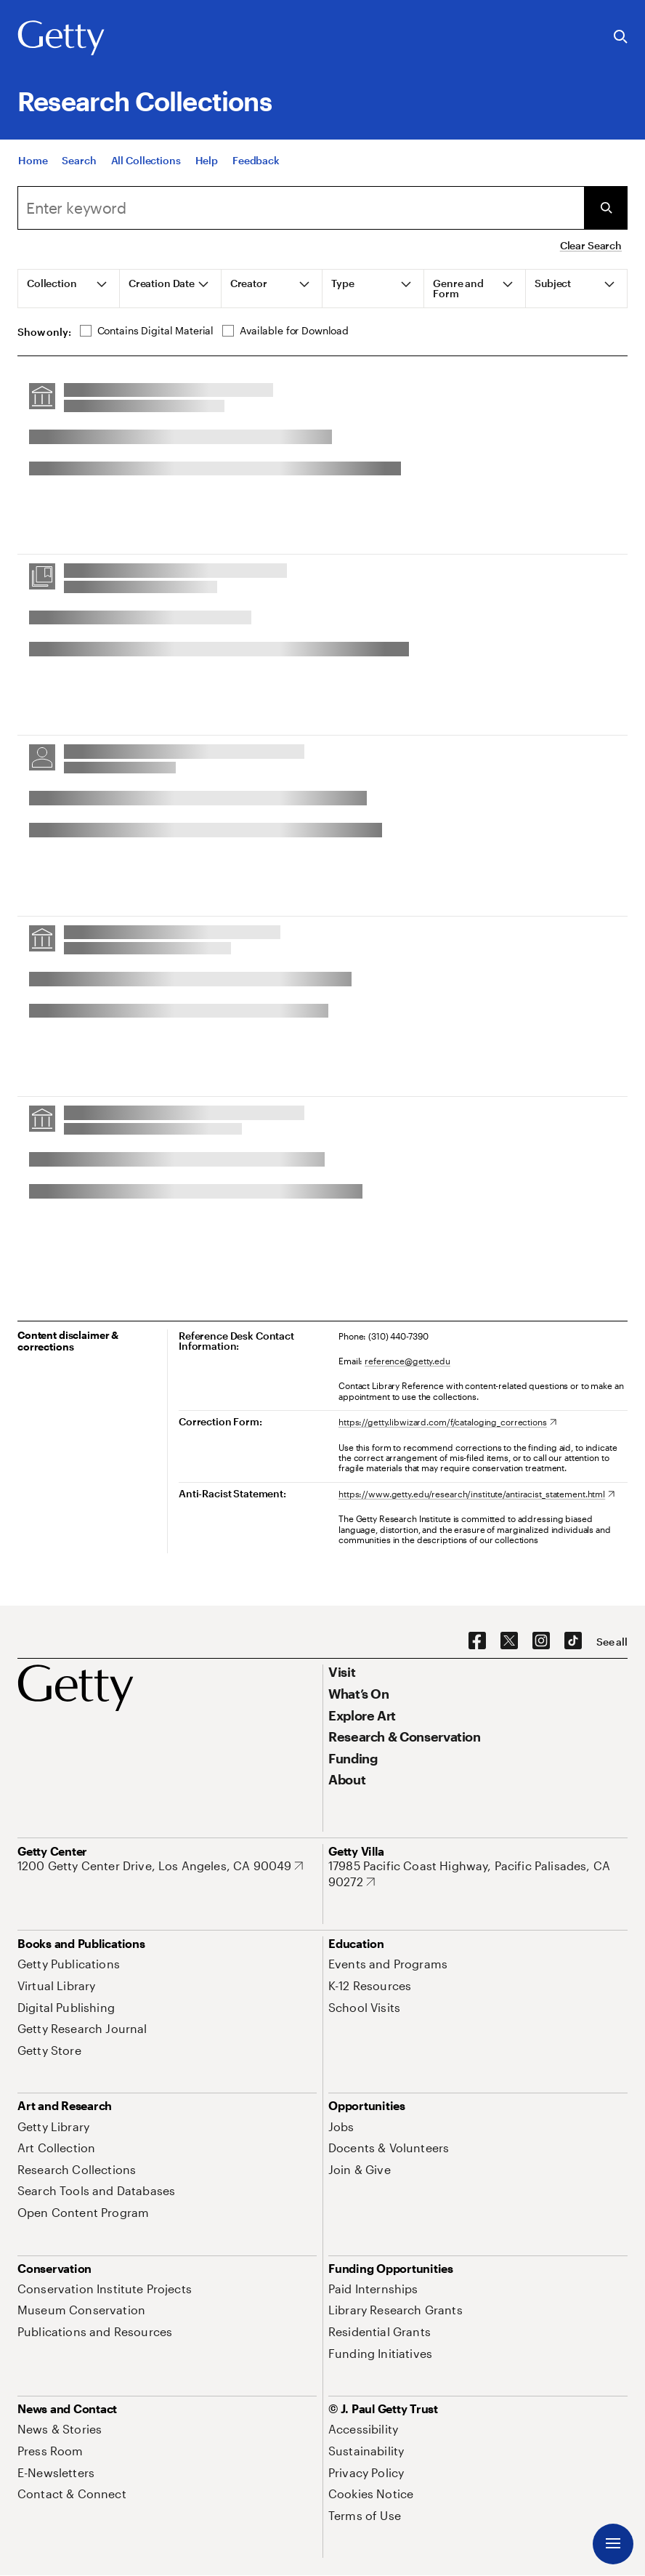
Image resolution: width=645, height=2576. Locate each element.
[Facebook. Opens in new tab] (477, 1641)
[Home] (32, 162)
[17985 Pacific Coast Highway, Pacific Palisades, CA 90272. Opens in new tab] (478, 1873)
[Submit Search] (606, 208)
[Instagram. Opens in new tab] (541, 1641)
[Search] (79, 162)
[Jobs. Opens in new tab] (341, 2126)
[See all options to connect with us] (612, 1642)
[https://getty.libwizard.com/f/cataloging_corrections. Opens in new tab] (447, 1422)
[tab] (69, 288)
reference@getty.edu (407, 1361)
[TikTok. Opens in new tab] (573, 1641)
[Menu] (613, 2544)
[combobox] (300, 208)
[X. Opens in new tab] (509, 1641)
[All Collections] (146, 162)
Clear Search (591, 245)
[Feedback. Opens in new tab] (256, 162)
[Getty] (61, 38)
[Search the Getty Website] (621, 37)
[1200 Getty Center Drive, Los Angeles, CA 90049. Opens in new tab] (160, 1866)
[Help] (206, 162)
